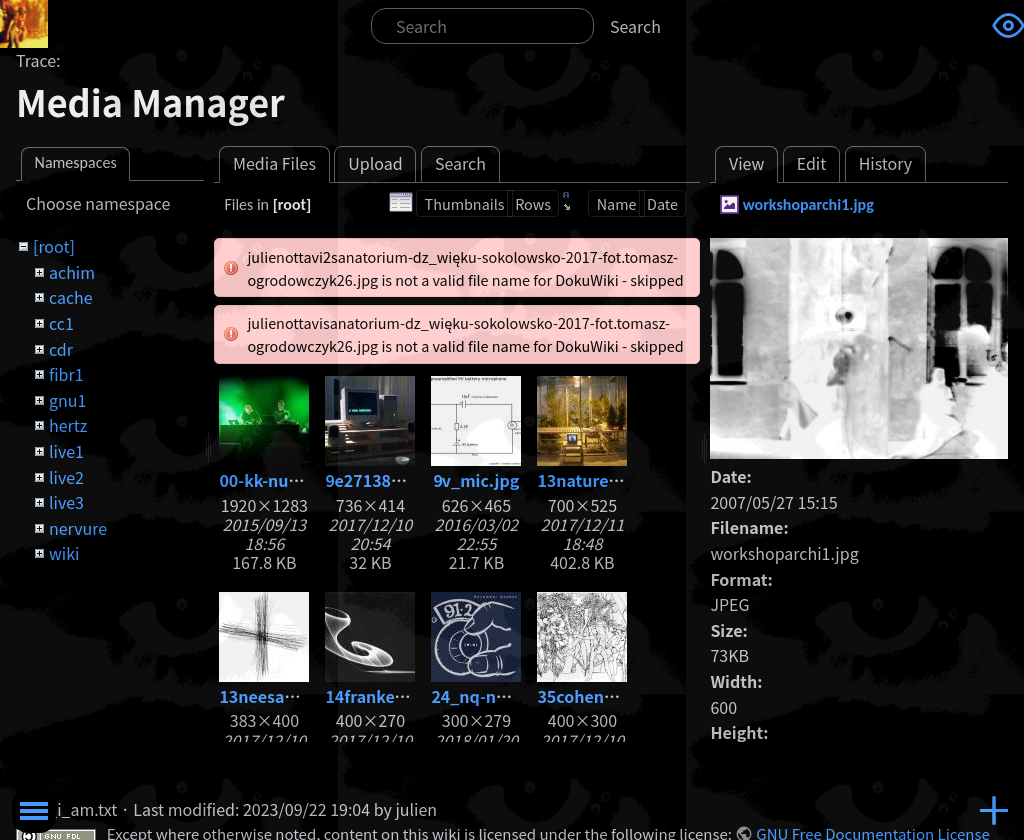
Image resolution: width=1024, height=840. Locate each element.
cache (71, 297)
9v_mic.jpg (476, 480)
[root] (54, 246)
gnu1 (67, 400)
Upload (375, 163)
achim (72, 272)
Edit (812, 163)
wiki (64, 553)
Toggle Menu (34, 811)
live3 (66, 502)
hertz (68, 425)
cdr (61, 349)
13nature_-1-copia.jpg (624, 480)
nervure (78, 528)
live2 (66, 477)
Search (635, 26)
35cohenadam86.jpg (617, 696)
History (886, 163)
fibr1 (66, 374)
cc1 (61, 323)
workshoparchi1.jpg (808, 204)
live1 (66, 451)
